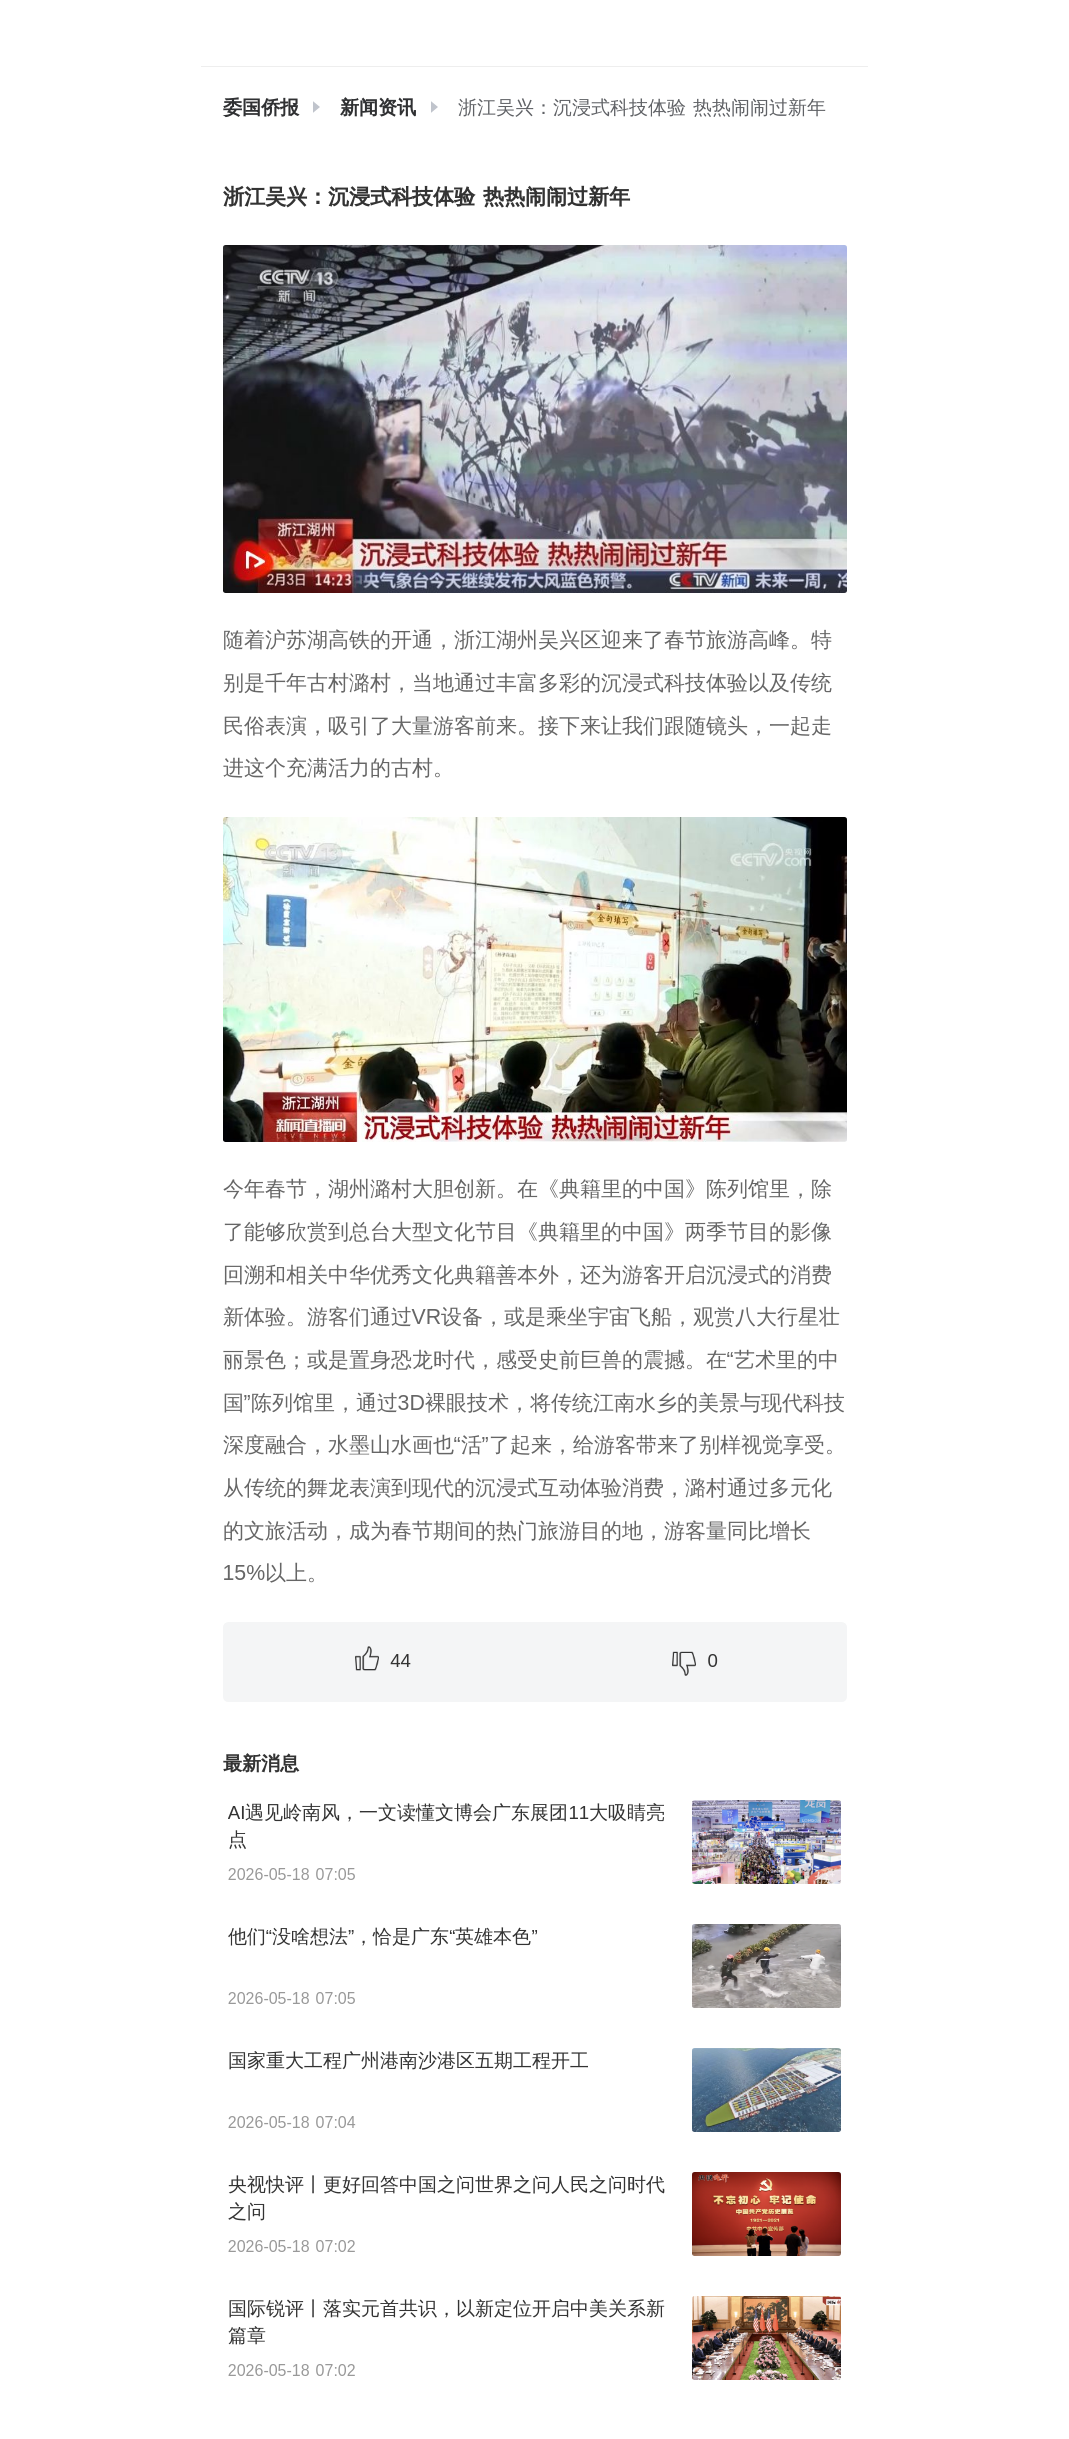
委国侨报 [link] (261, 107)
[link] (378, 107)
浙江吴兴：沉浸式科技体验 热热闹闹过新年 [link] (642, 107)
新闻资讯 (378, 107)
